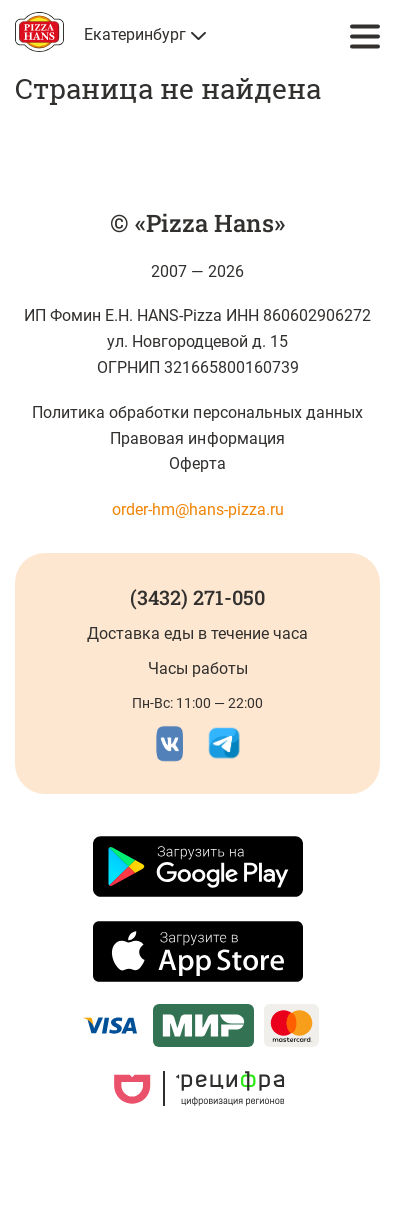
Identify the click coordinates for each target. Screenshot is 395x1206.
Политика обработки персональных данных (197, 412)
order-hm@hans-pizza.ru (198, 509)
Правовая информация (197, 438)
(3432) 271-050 (197, 597)
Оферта (197, 463)
